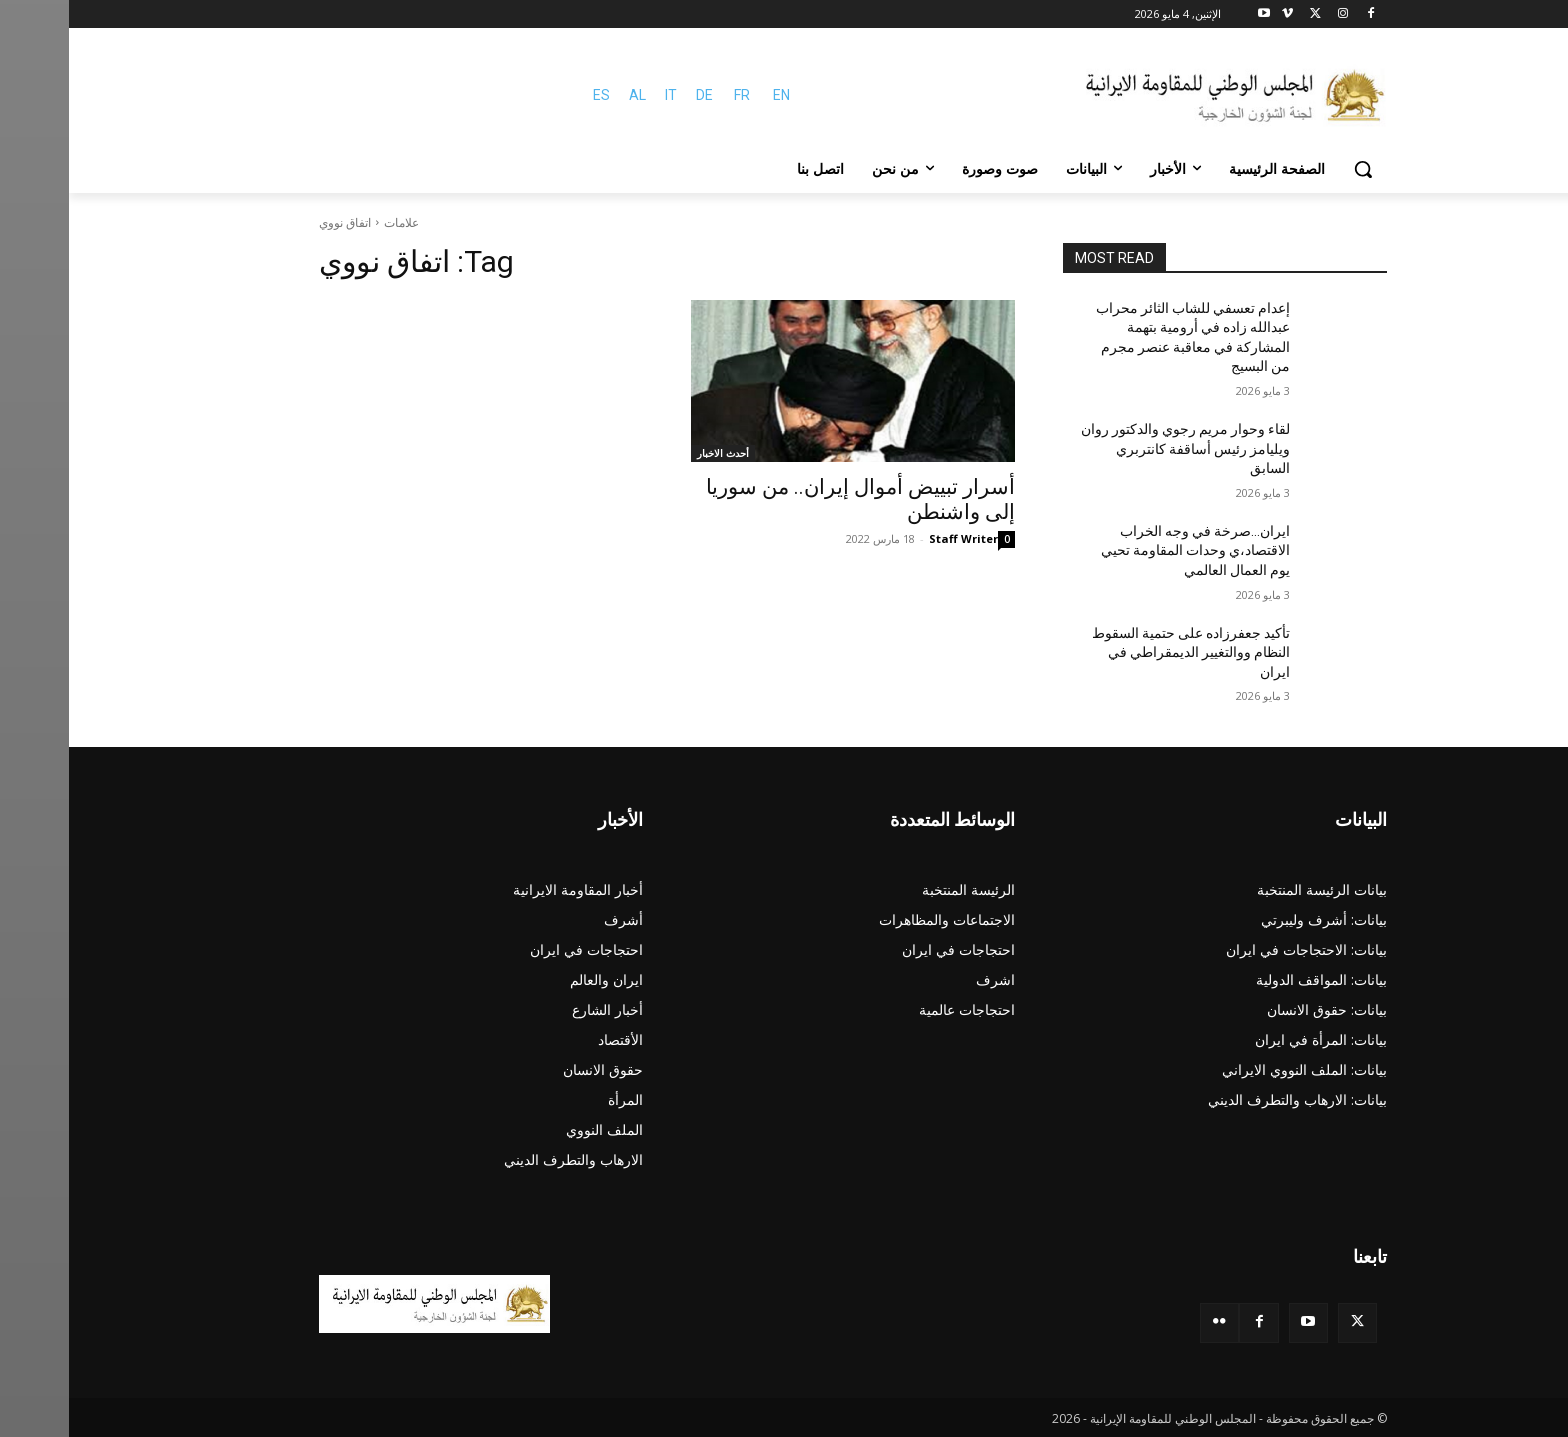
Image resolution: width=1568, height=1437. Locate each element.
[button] (1294, 169)
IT (602, 95)
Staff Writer (894, 538)
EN (712, 95)
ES (532, 95)
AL (568, 95)
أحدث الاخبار (654, 453)
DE (635, 95)
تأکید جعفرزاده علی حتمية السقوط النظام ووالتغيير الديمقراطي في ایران (1122, 652)
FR (673, 95)
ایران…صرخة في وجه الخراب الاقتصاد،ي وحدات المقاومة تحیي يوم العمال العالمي (1126, 550)
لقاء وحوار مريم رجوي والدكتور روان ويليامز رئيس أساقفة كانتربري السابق (1116, 448)
